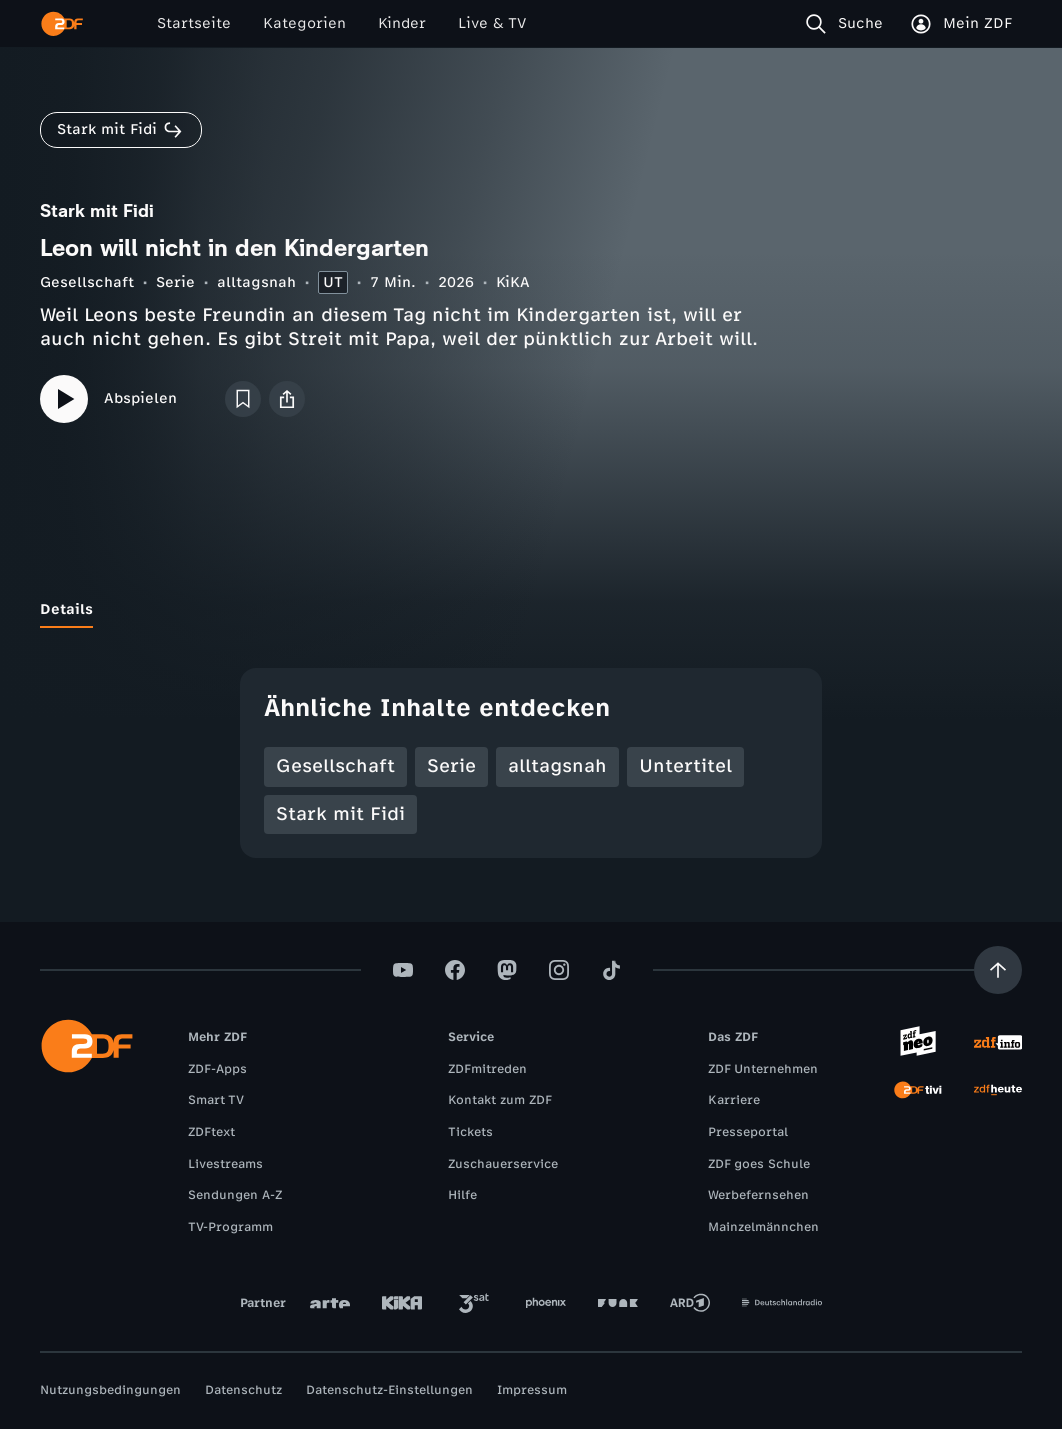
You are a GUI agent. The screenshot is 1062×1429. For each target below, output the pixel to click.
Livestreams (225, 1164)
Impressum (532, 1390)
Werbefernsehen (758, 1195)
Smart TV (216, 1100)
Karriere (734, 1100)
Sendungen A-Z (235, 1195)
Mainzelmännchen (763, 1227)
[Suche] (848, 24)
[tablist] (531, 610)
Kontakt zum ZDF (500, 1100)
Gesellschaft (87, 282)
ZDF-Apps (217, 1069)
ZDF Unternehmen (763, 1069)
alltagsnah (256, 282)
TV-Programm (230, 1227)
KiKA (513, 282)
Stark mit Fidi (340, 814)
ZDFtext (211, 1132)
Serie (175, 282)
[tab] (66, 610)
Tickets (470, 1132)
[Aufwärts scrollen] (998, 970)
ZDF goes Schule (759, 1164)
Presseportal (748, 1132)
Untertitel (685, 766)
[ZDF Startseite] (62, 24)
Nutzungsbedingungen (110, 1390)
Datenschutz (243, 1390)
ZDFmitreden (487, 1069)
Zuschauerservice (503, 1164)
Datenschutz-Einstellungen (389, 1390)
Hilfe (462, 1195)
